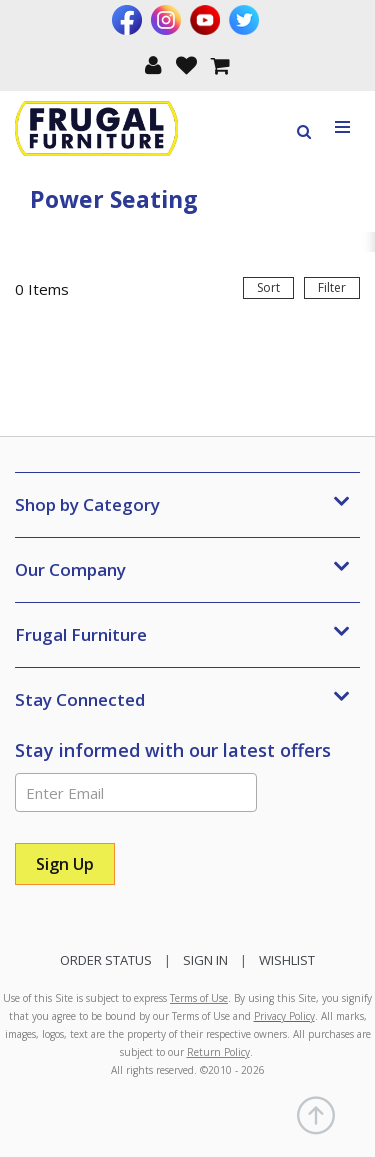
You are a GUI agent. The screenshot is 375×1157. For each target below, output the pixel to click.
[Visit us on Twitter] (246, 20)
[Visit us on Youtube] (207, 20)
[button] (153, 63)
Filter (332, 287)
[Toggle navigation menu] (343, 127)
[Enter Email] (136, 792)
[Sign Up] (65, 864)
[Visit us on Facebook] (129, 20)
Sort (268, 287)
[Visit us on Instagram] (168, 20)
